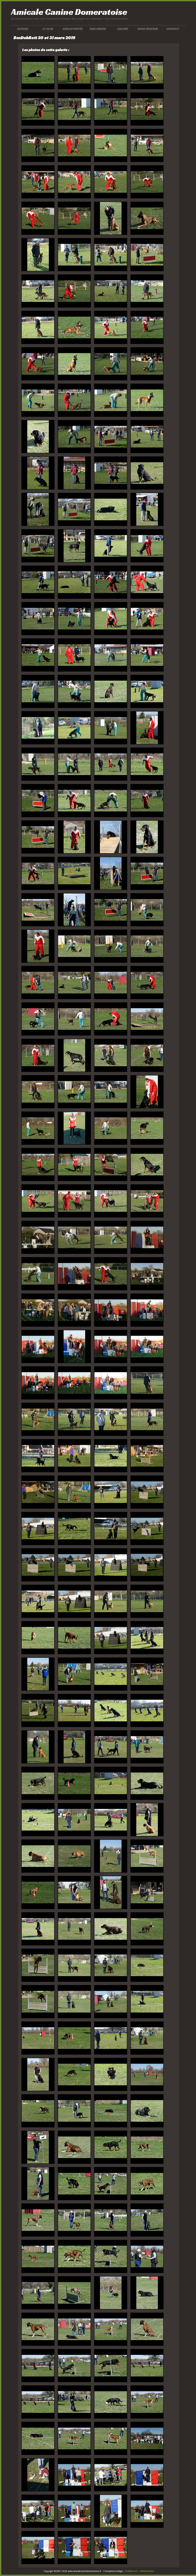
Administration (147, 2571)
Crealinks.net (131, 2571)
